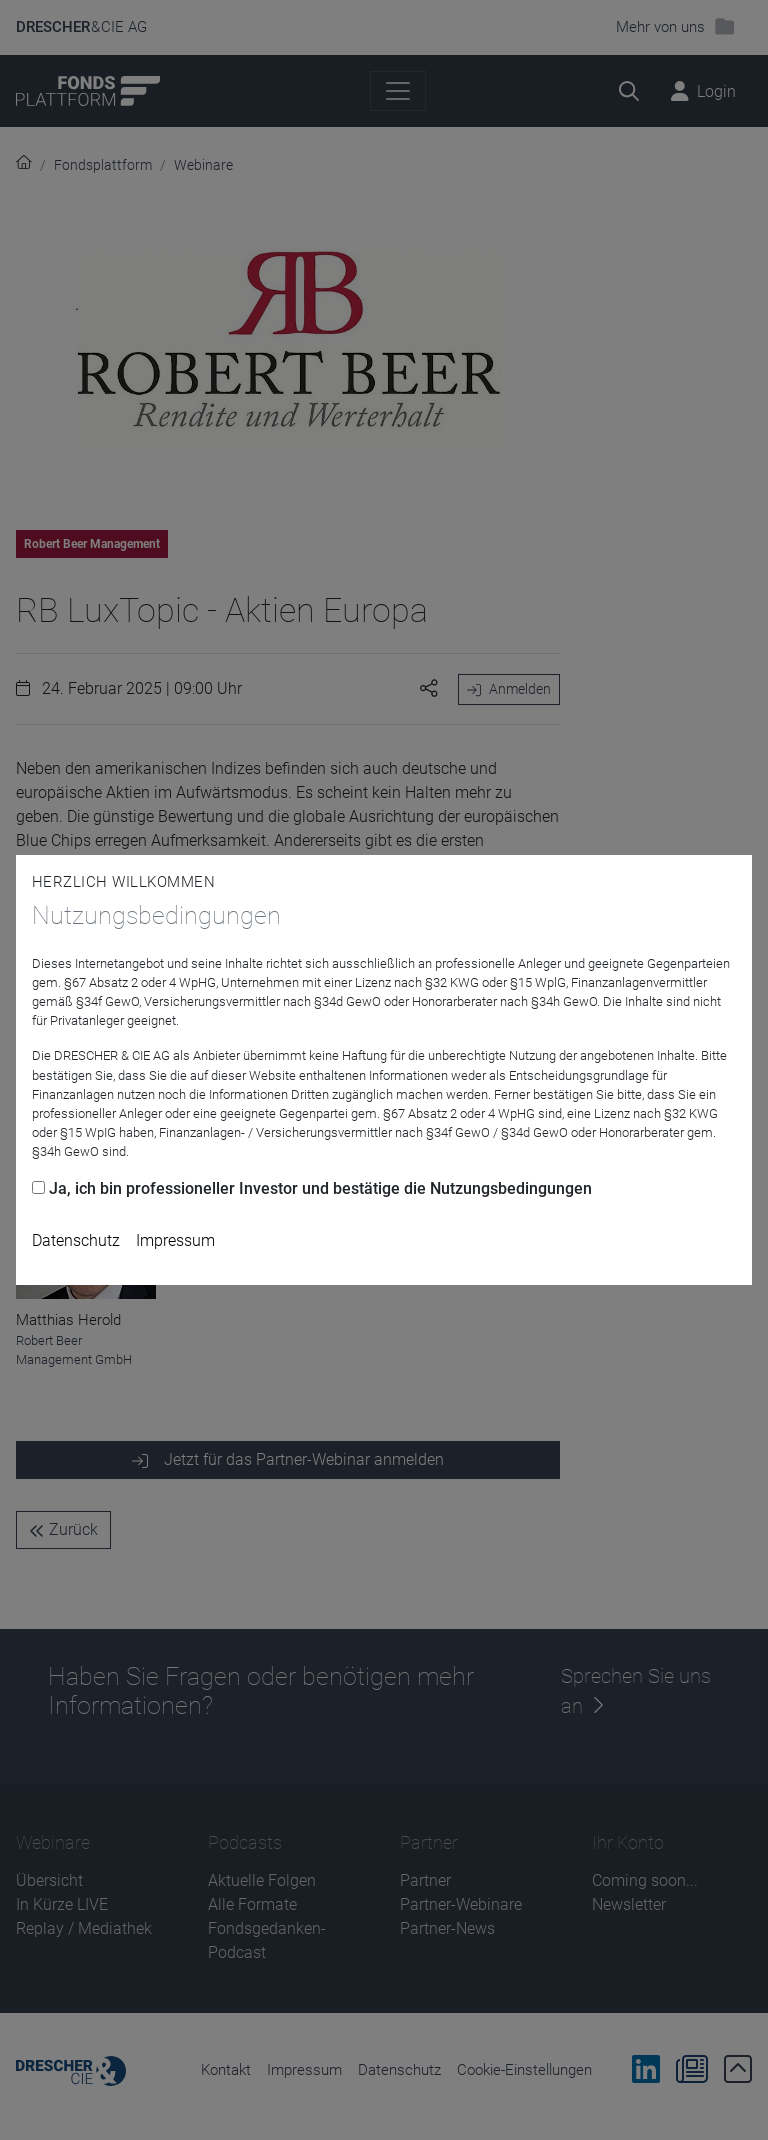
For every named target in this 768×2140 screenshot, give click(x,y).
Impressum (175, 1240)
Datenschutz (76, 1240)
